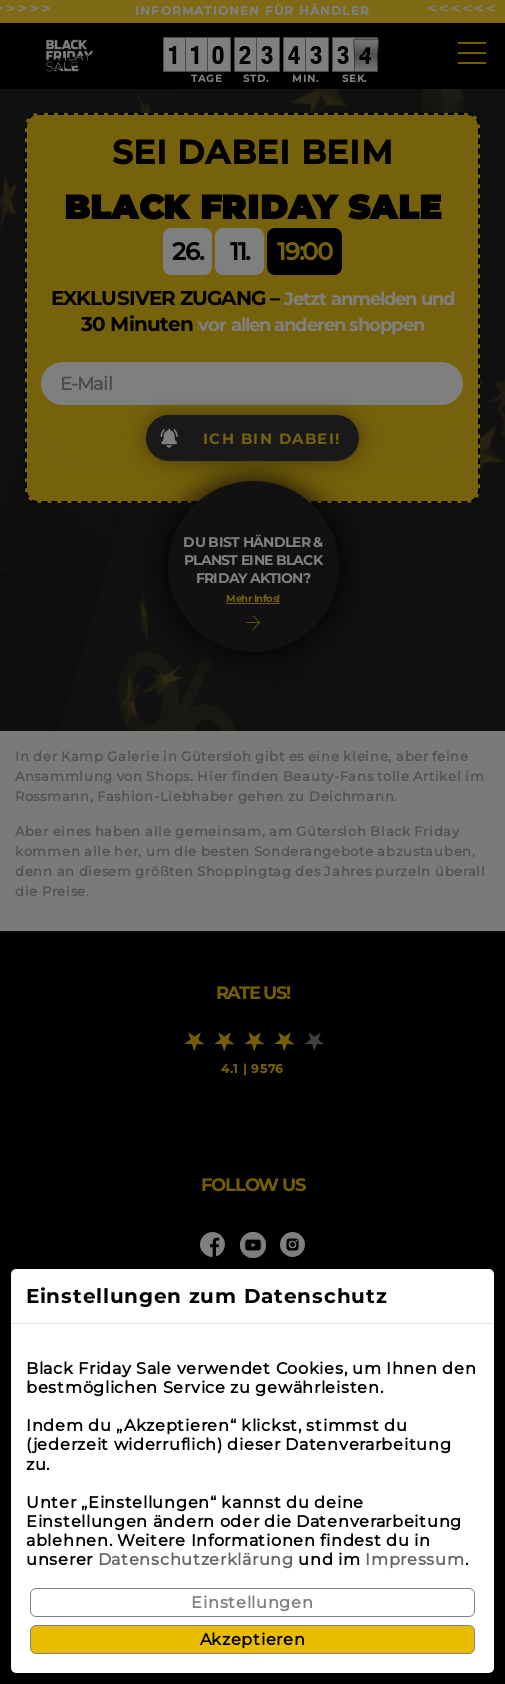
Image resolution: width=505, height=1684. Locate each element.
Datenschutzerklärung (196, 1559)
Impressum (414, 1559)
